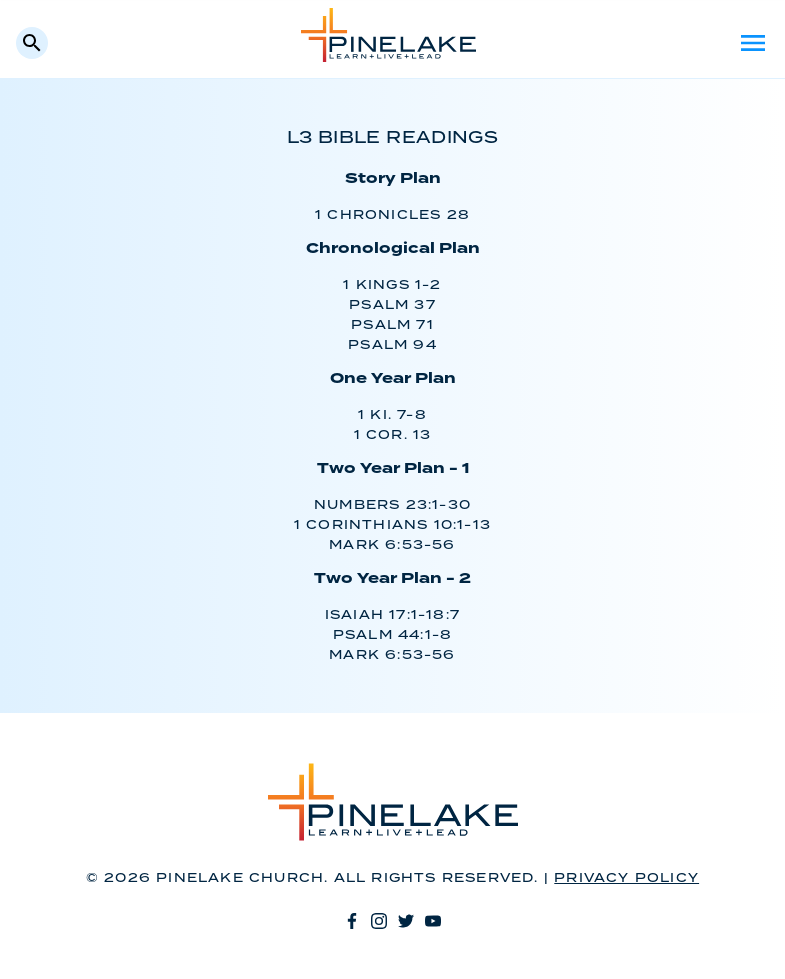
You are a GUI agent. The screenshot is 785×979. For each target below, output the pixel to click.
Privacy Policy (626, 878)
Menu (753, 43)
